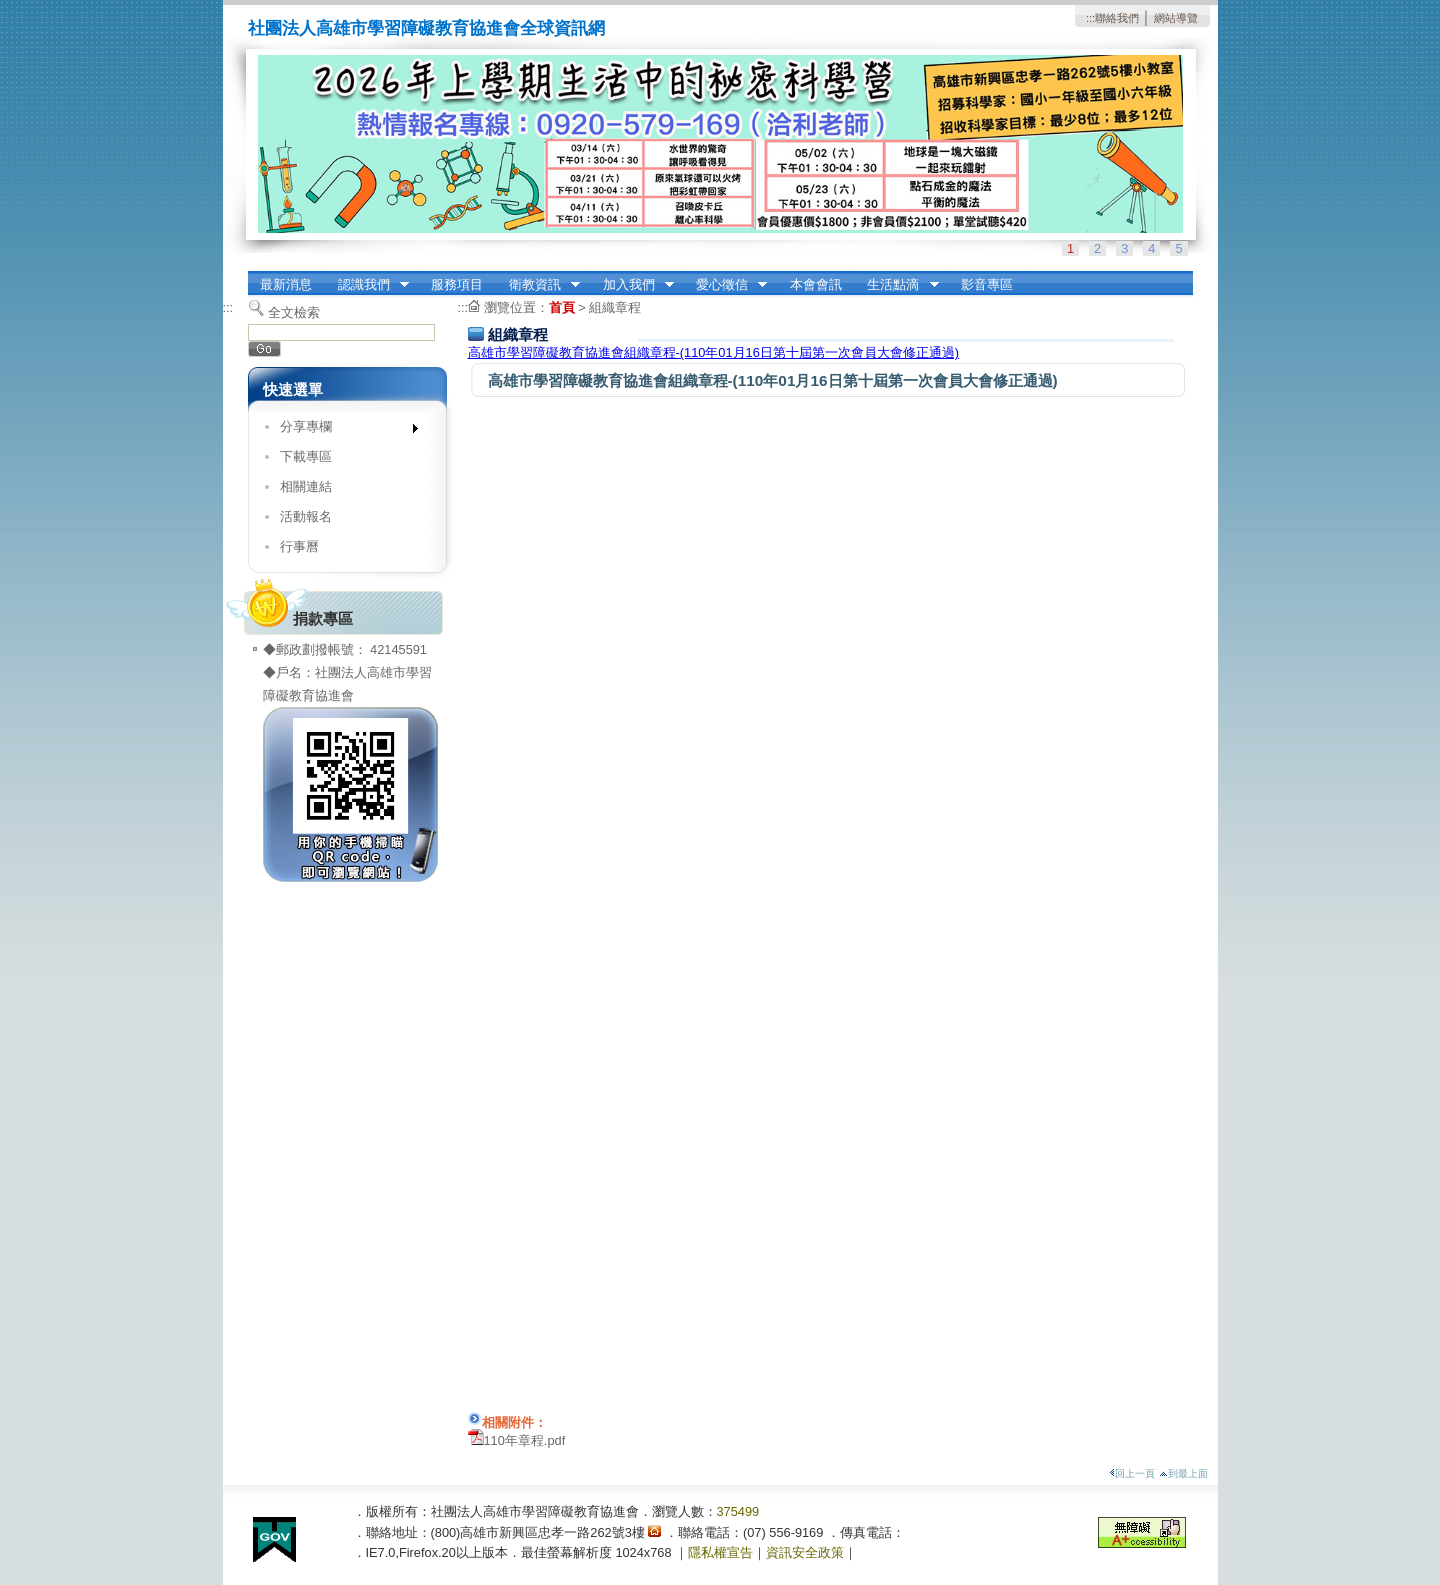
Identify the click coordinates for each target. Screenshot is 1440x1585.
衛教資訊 (538, 285)
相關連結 (306, 486)
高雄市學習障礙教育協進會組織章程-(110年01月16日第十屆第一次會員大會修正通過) (714, 352)
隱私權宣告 (720, 1552)
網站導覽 (1176, 18)
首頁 (562, 307)
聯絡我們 (1117, 18)
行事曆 (299, 546)
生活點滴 (897, 285)
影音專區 (987, 284)
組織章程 (615, 307)
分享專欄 (342, 430)
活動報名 (306, 516)
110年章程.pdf (525, 1440)
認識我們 (367, 285)
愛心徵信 (725, 285)
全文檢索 (294, 312)
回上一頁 (1132, 1473)
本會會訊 (816, 284)
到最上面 (1183, 1473)
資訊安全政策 (805, 1552)
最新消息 (286, 284)
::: (1090, 18)
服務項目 (457, 284)
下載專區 (306, 456)
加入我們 (632, 285)
